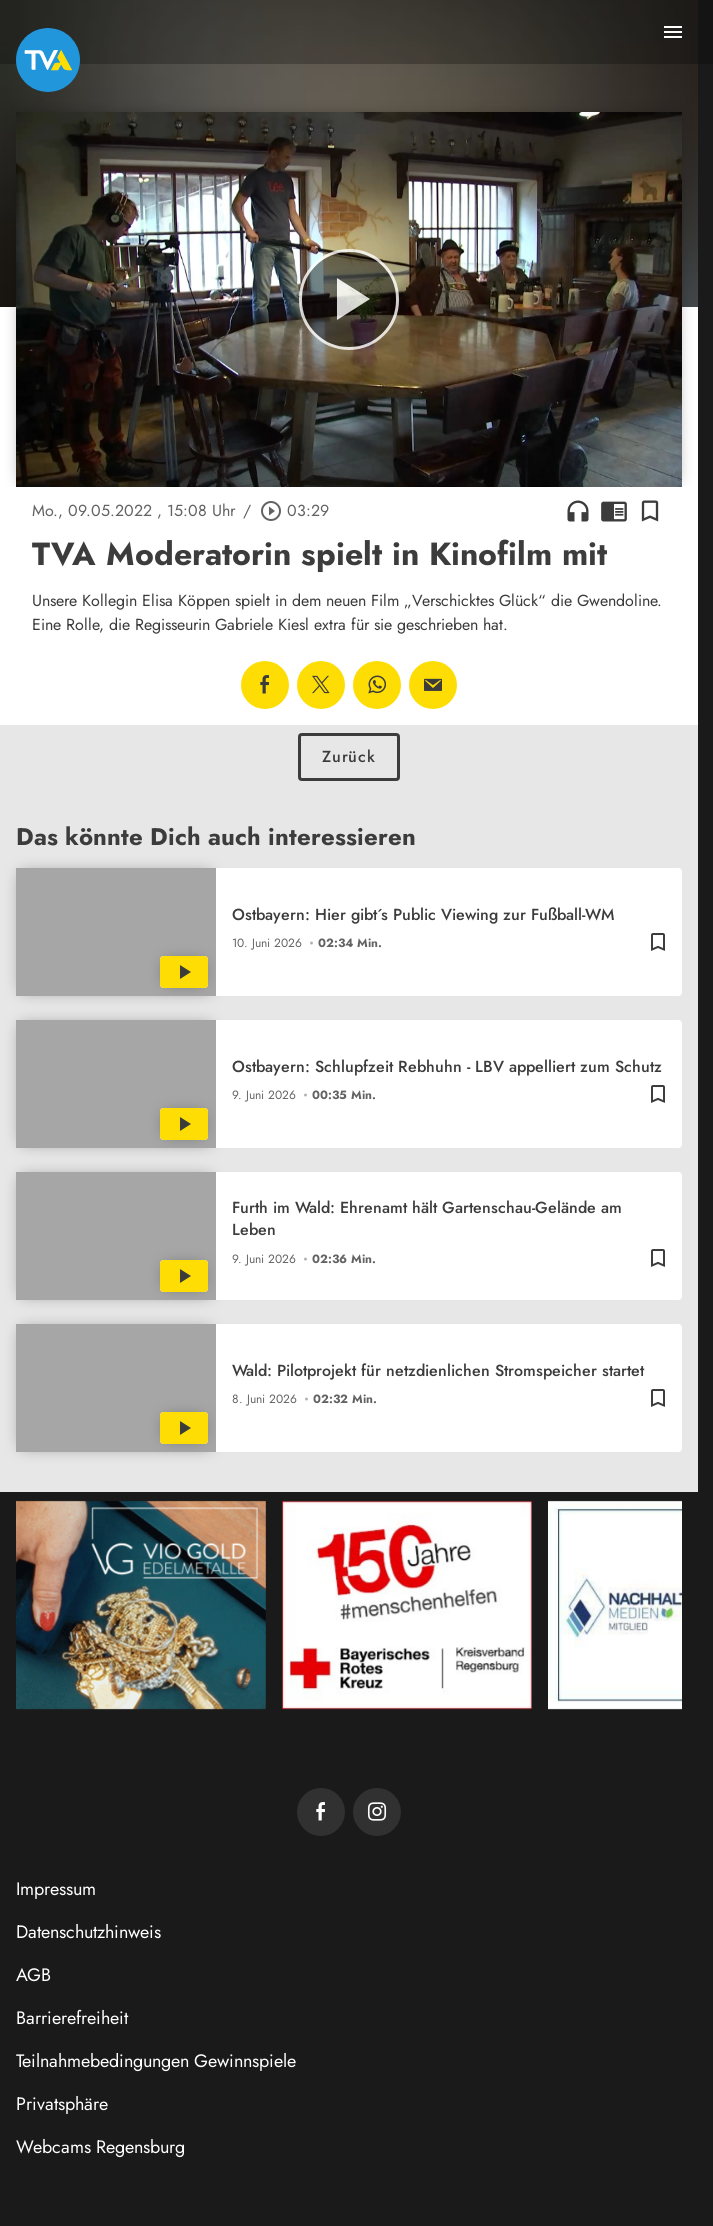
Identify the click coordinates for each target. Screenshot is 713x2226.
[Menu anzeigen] (673, 32)
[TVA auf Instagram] (377, 1812)
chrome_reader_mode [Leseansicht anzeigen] (614, 511)
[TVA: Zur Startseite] (48, 60)
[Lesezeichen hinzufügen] (650, 511)
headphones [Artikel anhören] (578, 511)
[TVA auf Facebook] (321, 1812)
